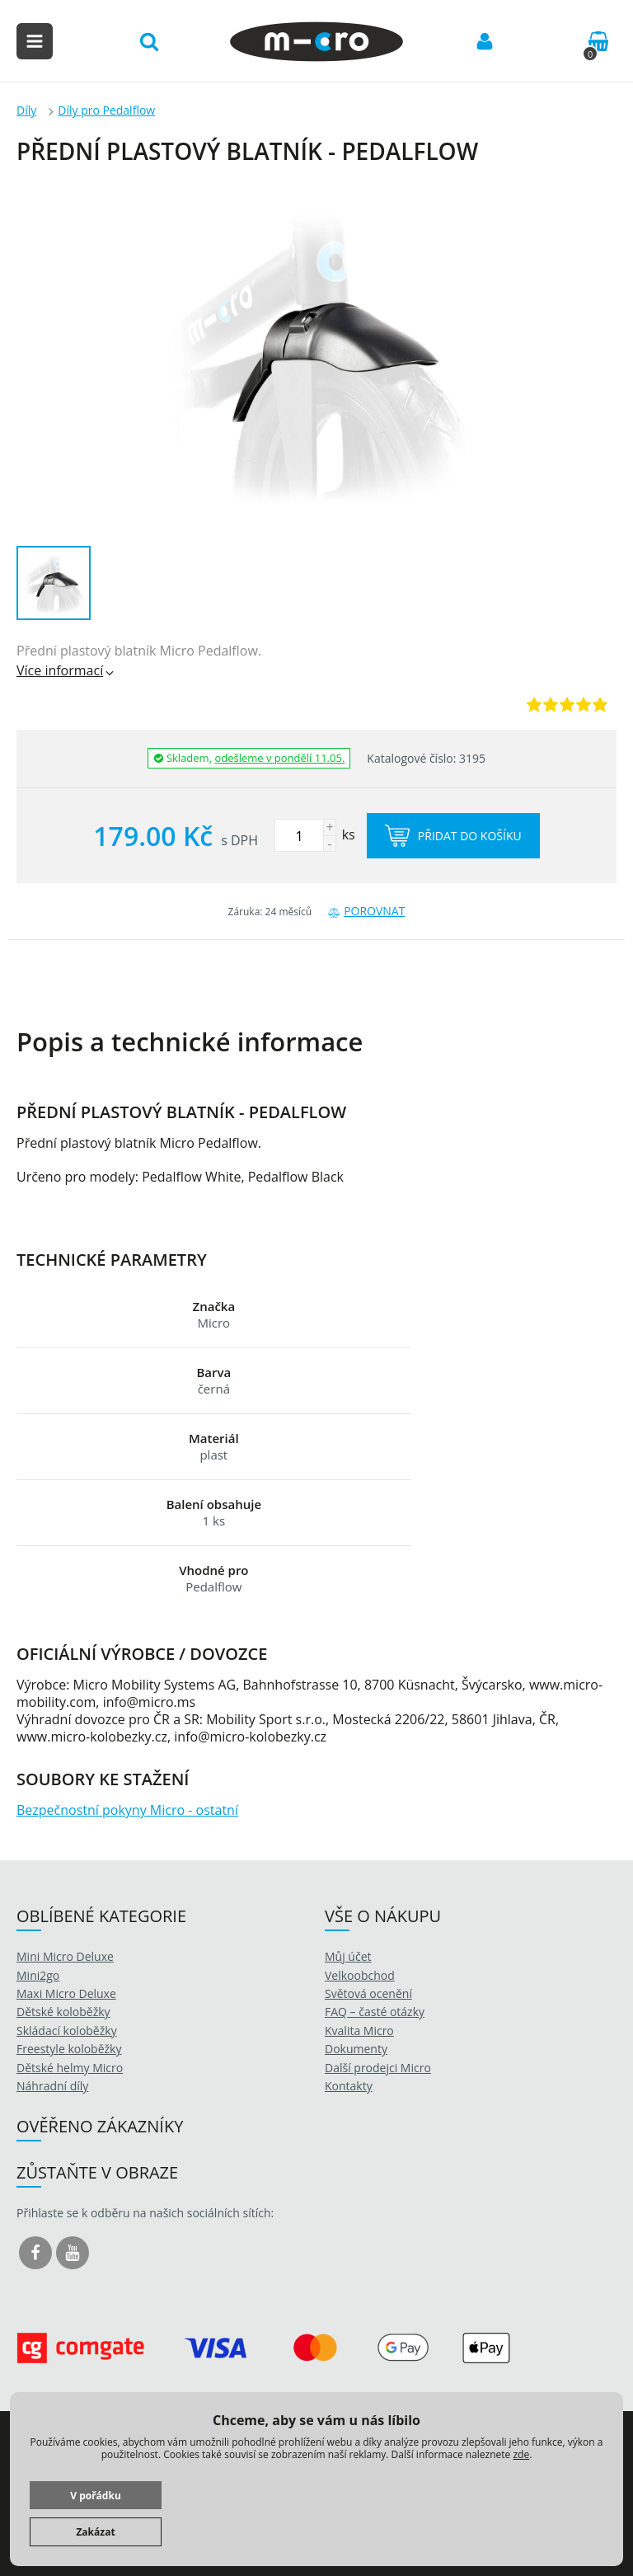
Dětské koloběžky (63, 2011)
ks (314, 834)
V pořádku (95, 2496)
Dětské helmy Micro (69, 2067)
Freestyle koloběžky (68, 2049)
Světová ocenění (368, 1993)
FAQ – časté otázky (374, 2011)
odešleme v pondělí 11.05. (279, 757)
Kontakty (349, 2086)
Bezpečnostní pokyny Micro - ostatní (127, 1810)
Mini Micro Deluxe (65, 1956)
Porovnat (366, 911)
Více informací (66, 670)
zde (521, 2454)
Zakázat (95, 2532)
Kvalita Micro (359, 2030)
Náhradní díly (52, 2086)
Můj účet (348, 1956)
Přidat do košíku (453, 836)
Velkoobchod (360, 1975)
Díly (26, 110)
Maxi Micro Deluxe (66, 1993)
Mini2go (37, 1975)
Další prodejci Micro (378, 2067)
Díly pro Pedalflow (106, 110)
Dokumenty (356, 2049)
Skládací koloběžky (66, 2030)
